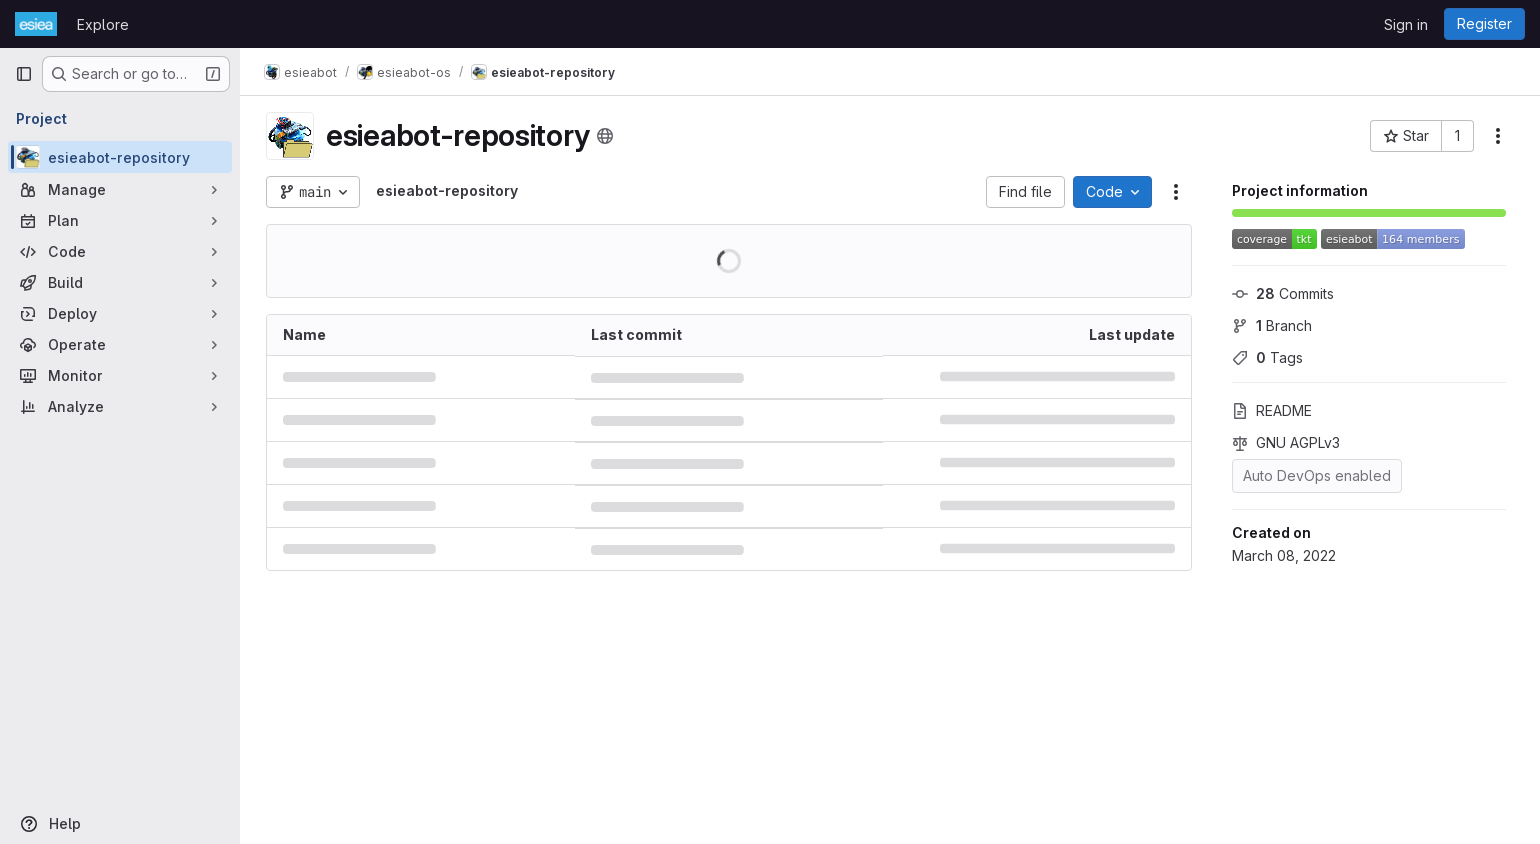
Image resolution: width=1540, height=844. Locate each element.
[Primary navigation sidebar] (24, 74)
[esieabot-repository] (120, 157)
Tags (1267, 357)
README (1272, 410)
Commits (1283, 293)
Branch (1272, 325)
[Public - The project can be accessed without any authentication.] (605, 136)
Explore (103, 24)
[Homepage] (36, 24)
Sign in (1406, 24)
